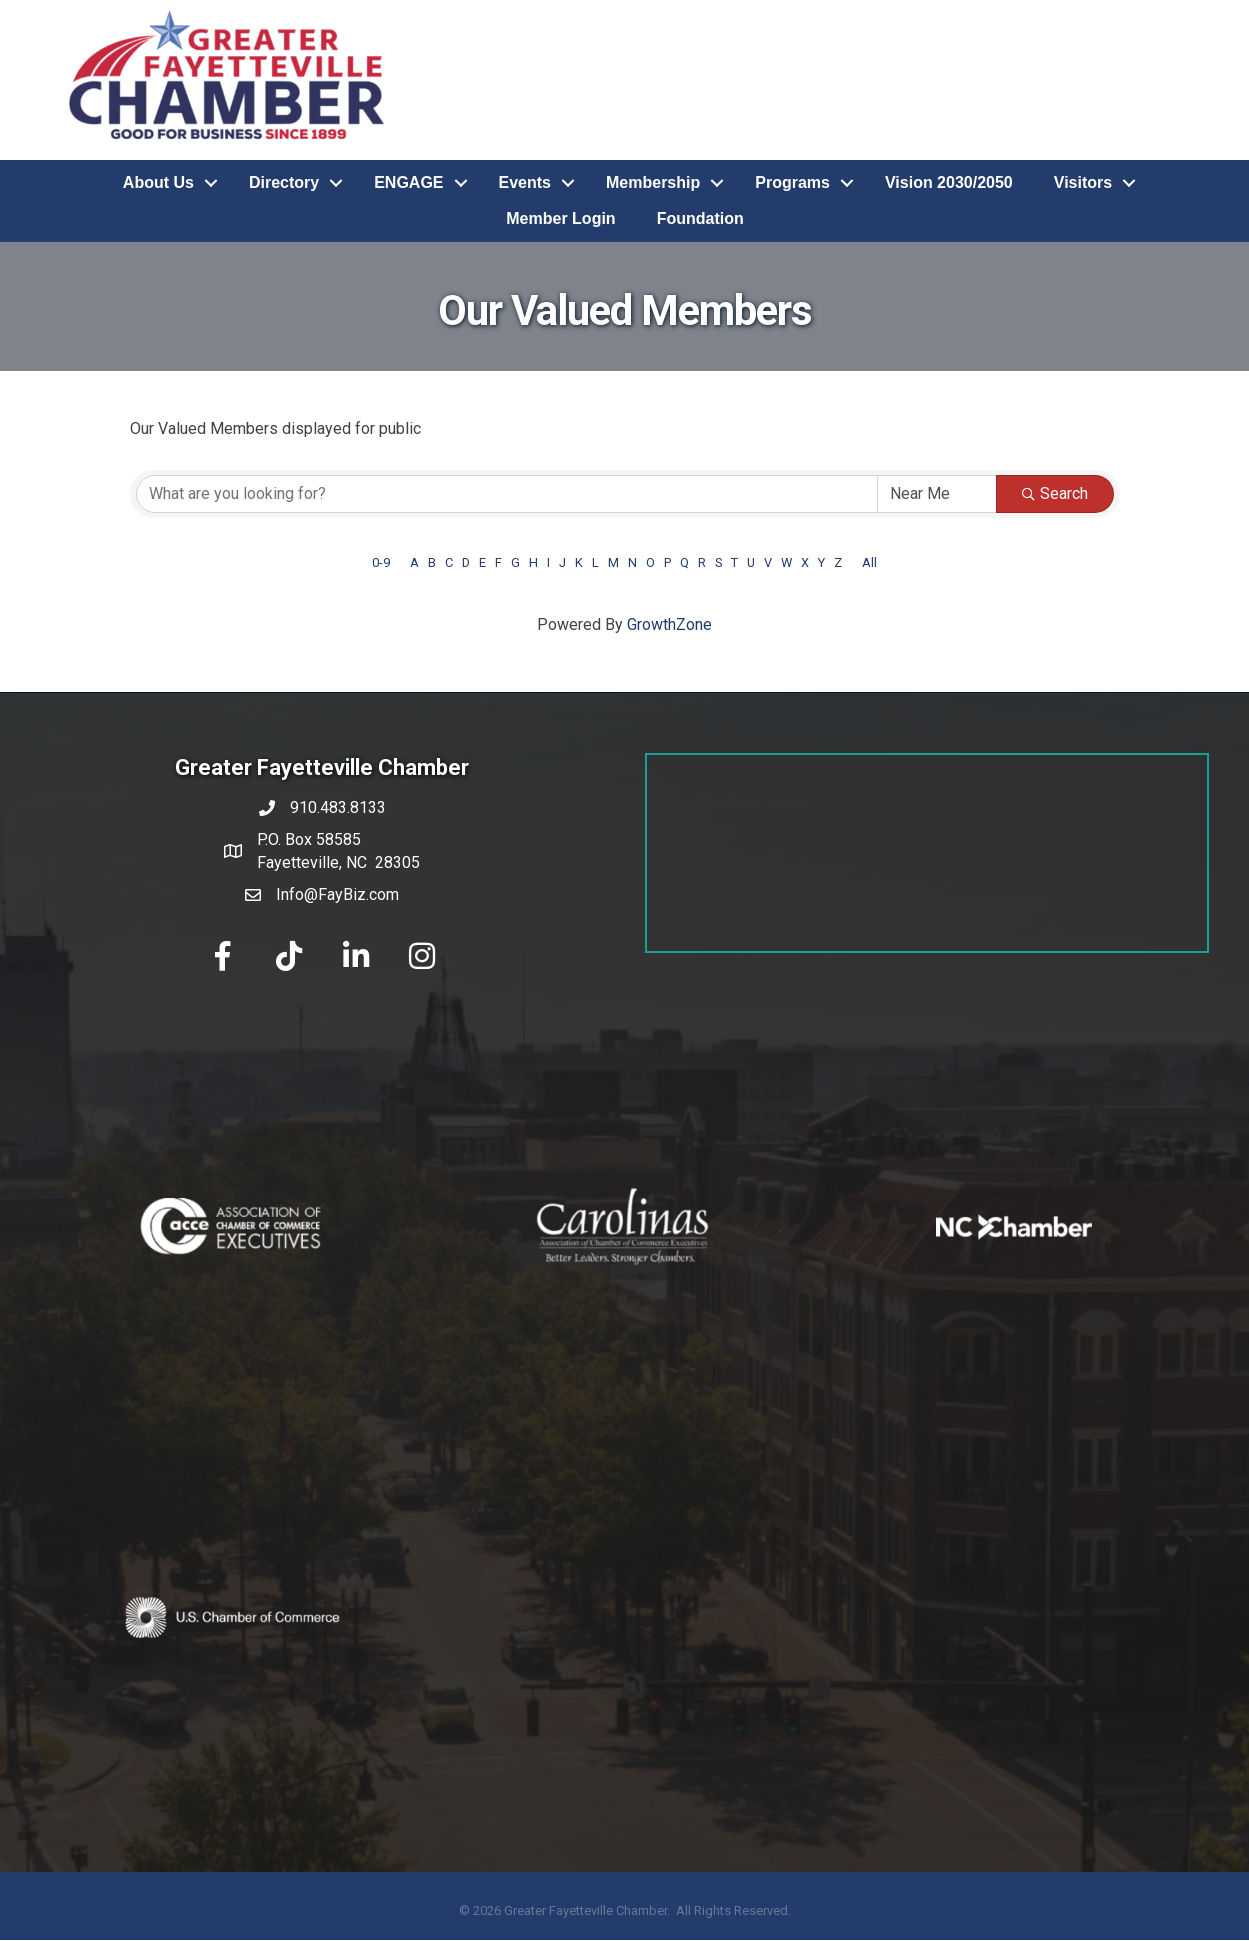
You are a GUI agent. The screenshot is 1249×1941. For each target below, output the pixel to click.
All (869, 562)
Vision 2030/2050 (949, 182)
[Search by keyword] (507, 494)
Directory (284, 182)
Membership (653, 182)
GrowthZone (669, 624)
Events (525, 182)
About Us (158, 182)
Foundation (700, 218)
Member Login (560, 218)
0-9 (381, 562)
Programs (792, 182)
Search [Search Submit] (1055, 493)
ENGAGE (408, 182)
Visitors (1083, 182)
